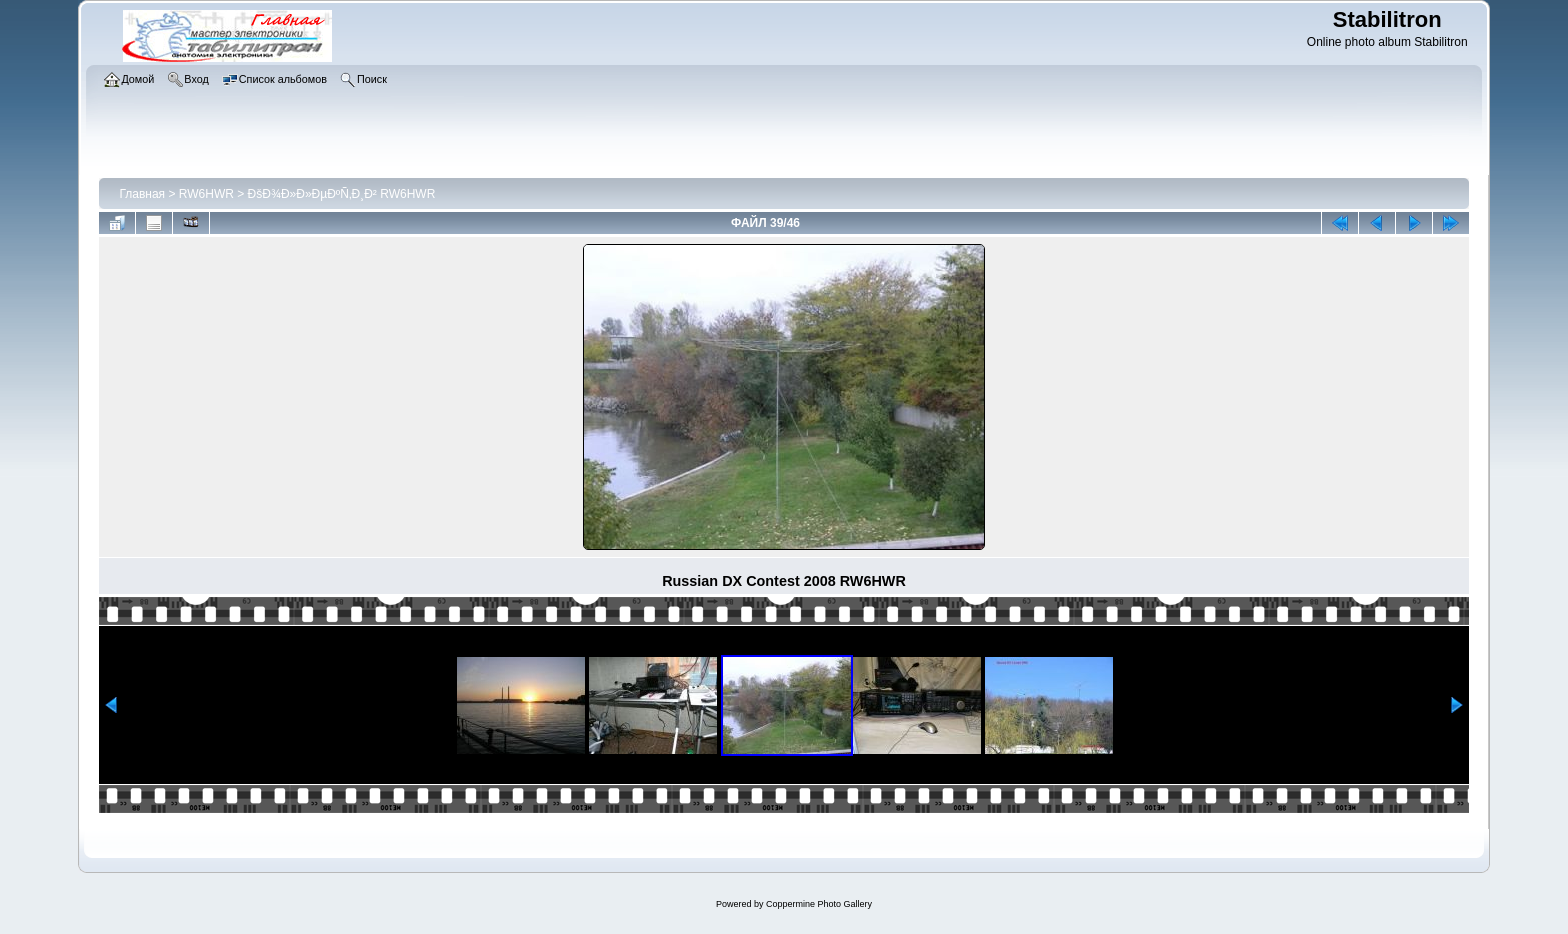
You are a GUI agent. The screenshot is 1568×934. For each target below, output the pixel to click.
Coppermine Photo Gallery (819, 904)
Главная (142, 194)
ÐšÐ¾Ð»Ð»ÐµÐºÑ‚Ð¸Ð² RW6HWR (342, 194)
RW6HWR (206, 194)
